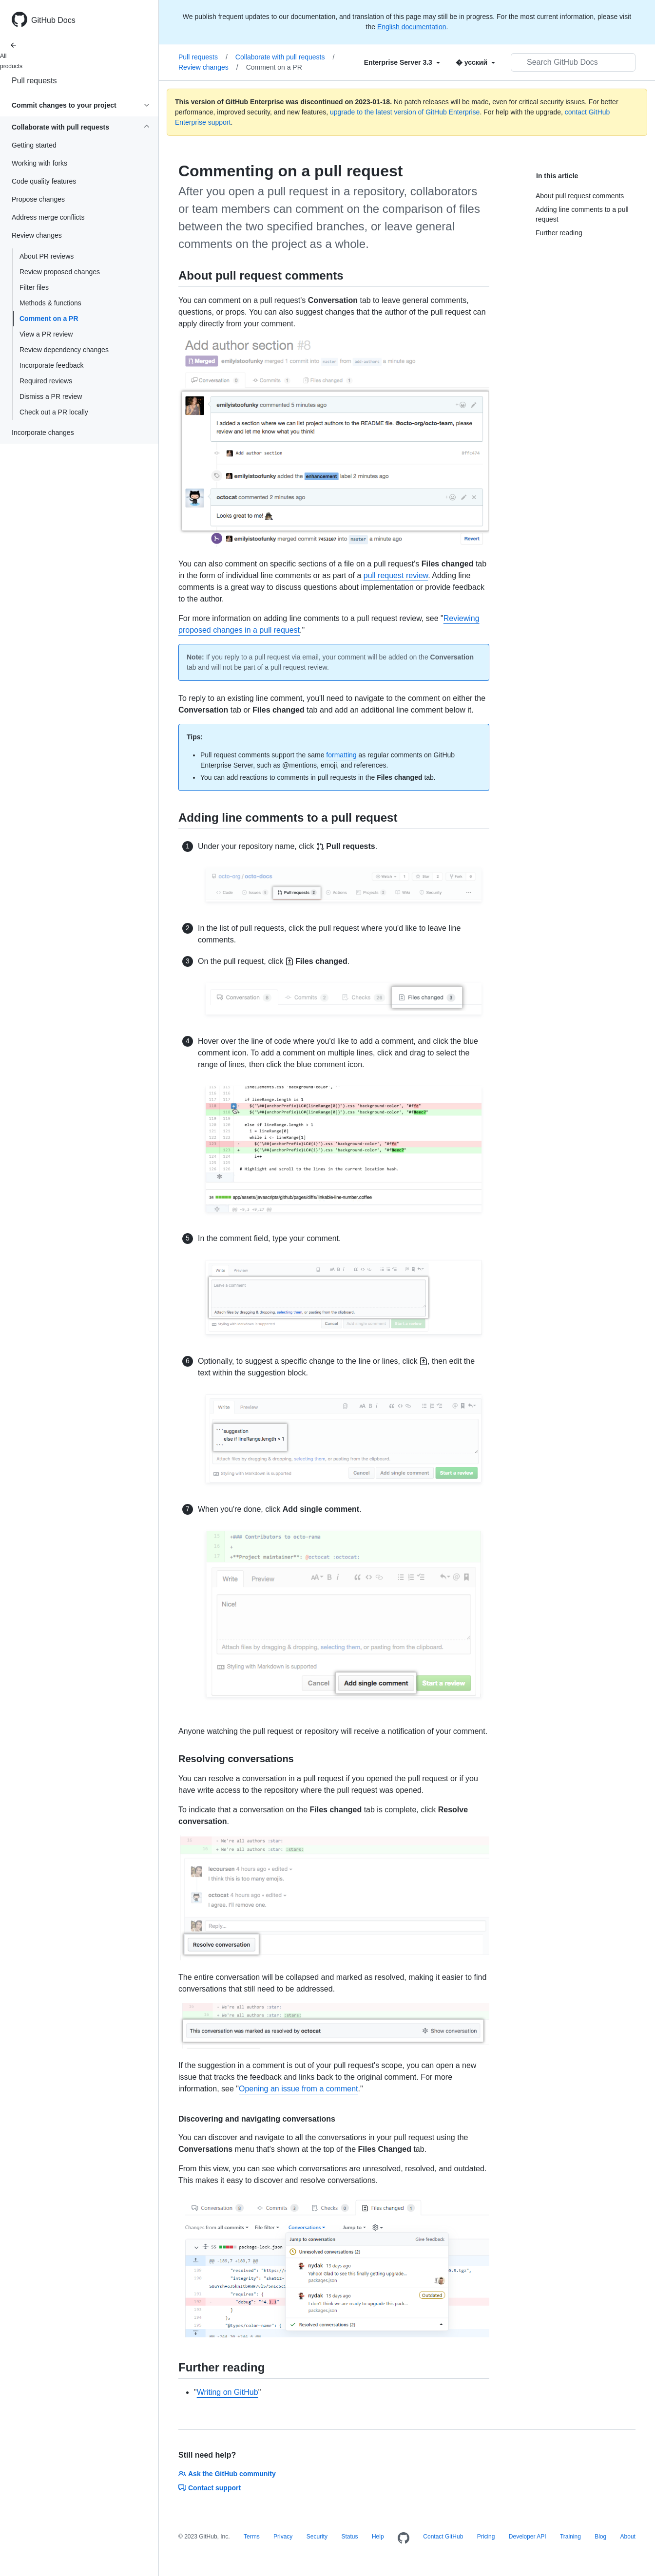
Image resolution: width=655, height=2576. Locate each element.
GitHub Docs (53, 20)
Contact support (209, 2488)
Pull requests (34, 80)
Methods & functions (50, 303)
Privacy (282, 2536)
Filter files (34, 287)
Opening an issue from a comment (298, 2089)
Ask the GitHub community (227, 2474)
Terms (252, 2536)
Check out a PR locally (53, 412)
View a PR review (46, 334)
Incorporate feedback (51, 365)
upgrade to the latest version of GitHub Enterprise (405, 112)
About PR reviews (46, 256)
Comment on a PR (48, 318)
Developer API (527, 2536)
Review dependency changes (64, 350)
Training (570, 2536)
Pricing (486, 2536)
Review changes (208, 67)
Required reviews (45, 381)
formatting (341, 755)
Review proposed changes (59, 272)
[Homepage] (403, 2538)
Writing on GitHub (227, 2392)
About (628, 2536)
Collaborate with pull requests (285, 57)
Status (349, 2536)
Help (378, 2536)
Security (317, 2536)
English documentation (411, 27)
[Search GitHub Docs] (573, 62)
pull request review (396, 575)
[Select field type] (402, 62)
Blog (600, 2536)
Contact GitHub (443, 2536)
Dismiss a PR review (50, 396)
